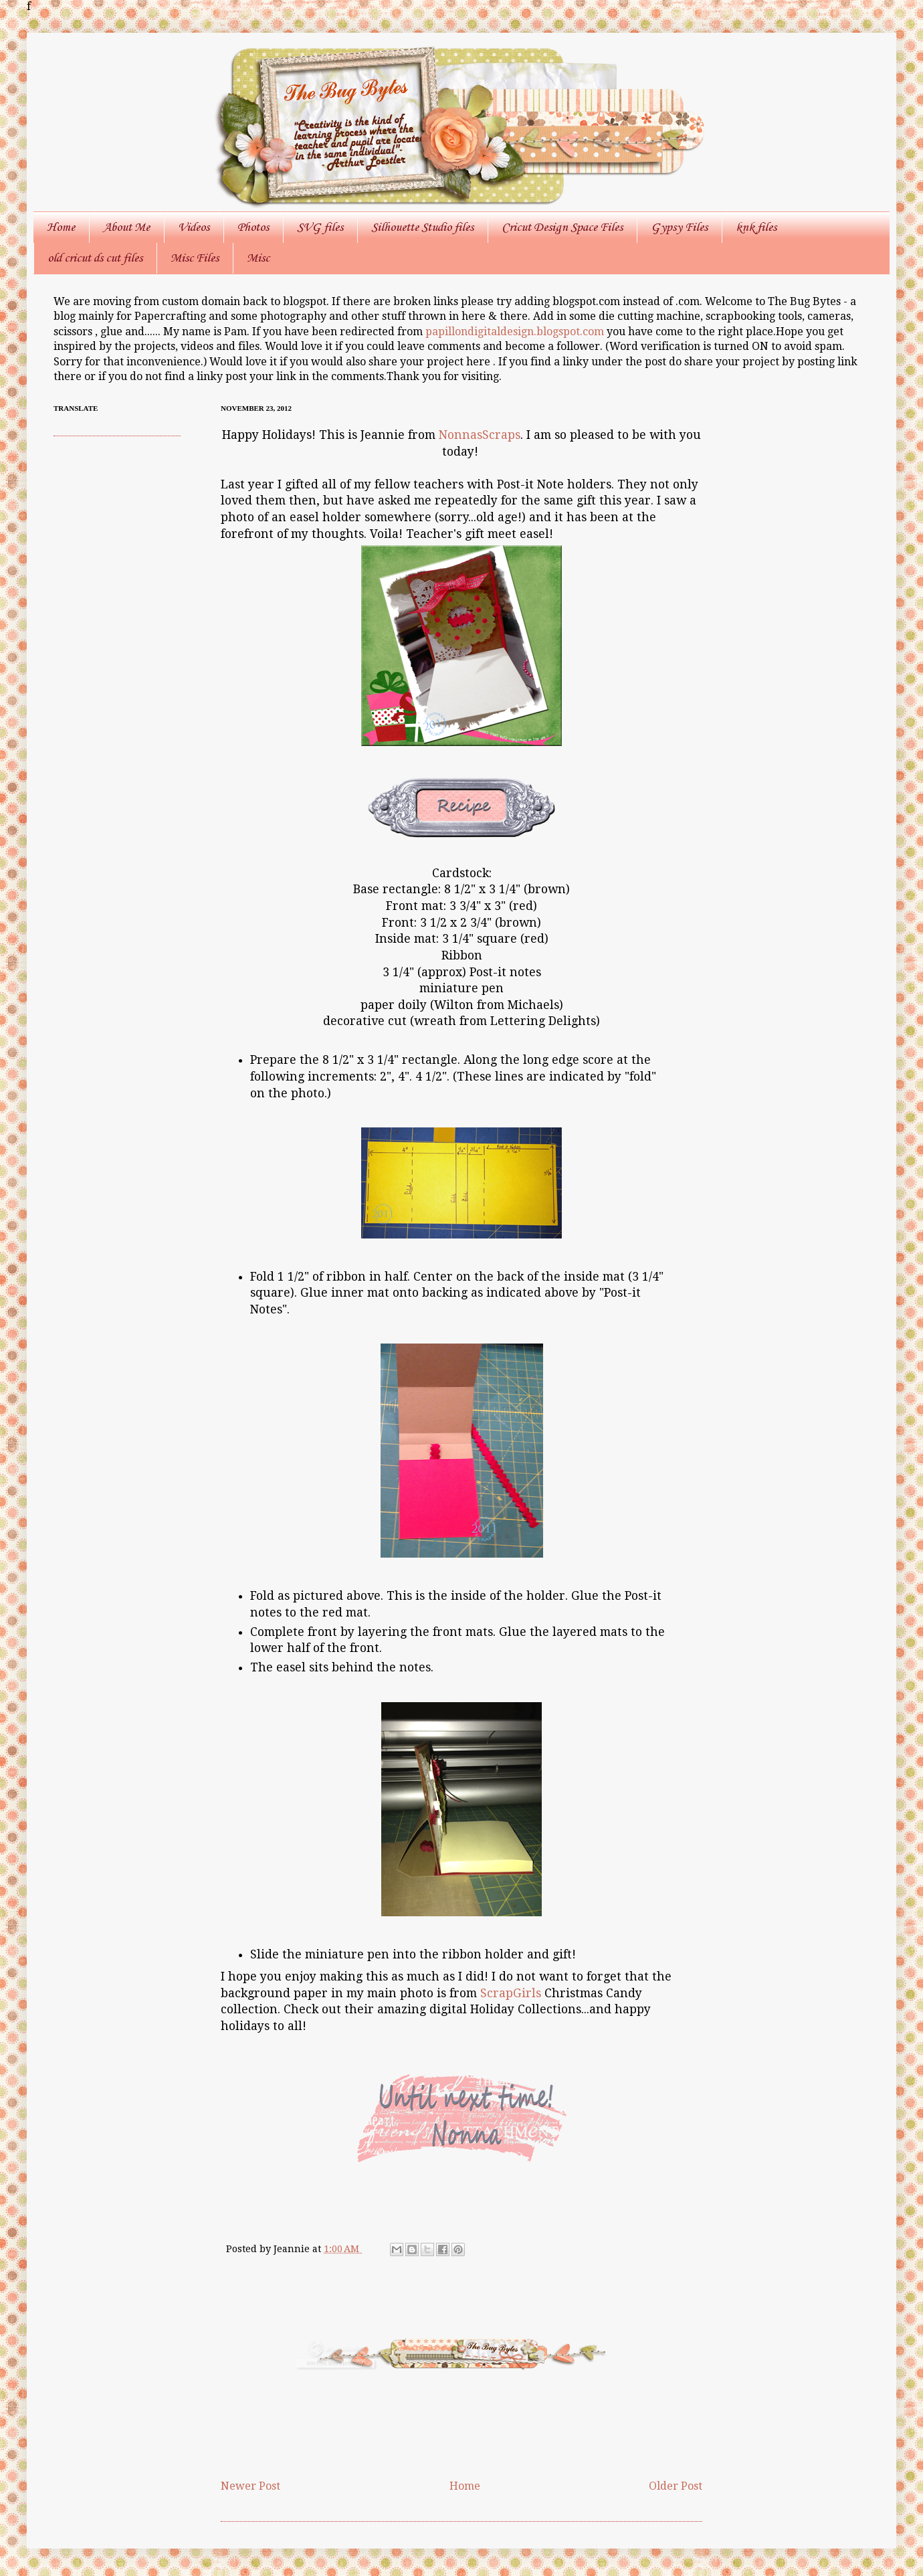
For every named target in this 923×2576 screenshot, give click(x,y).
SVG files (320, 227)
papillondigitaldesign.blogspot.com (516, 331)
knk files (756, 227)
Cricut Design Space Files (562, 227)
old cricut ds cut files (94, 258)
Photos (253, 227)
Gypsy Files (679, 227)
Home (61, 227)
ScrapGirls (512, 1993)
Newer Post (250, 2486)
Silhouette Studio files (422, 227)
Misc (258, 258)
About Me (126, 227)
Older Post (675, 2486)
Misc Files (195, 258)
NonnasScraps (479, 435)
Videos (193, 227)
